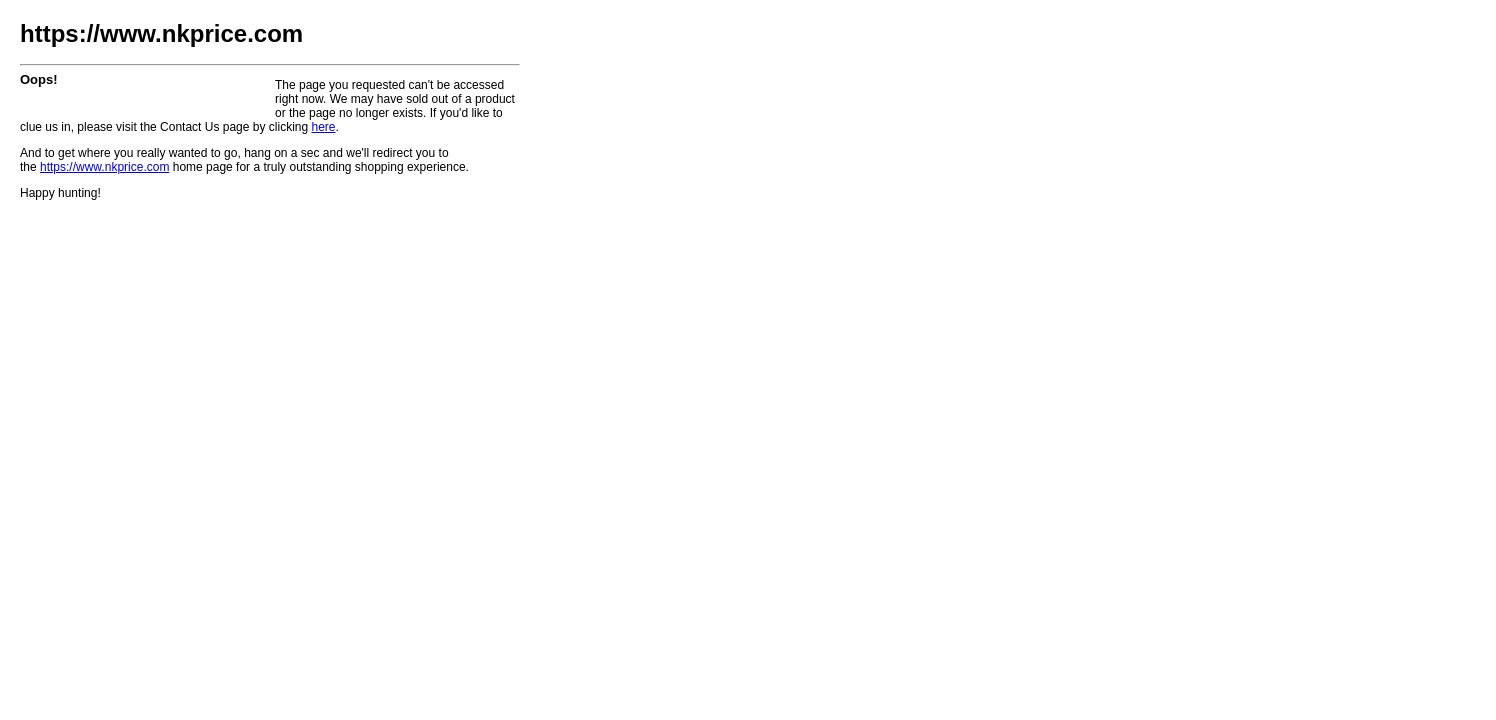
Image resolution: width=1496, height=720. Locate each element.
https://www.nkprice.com (104, 167)
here (323, 127)
